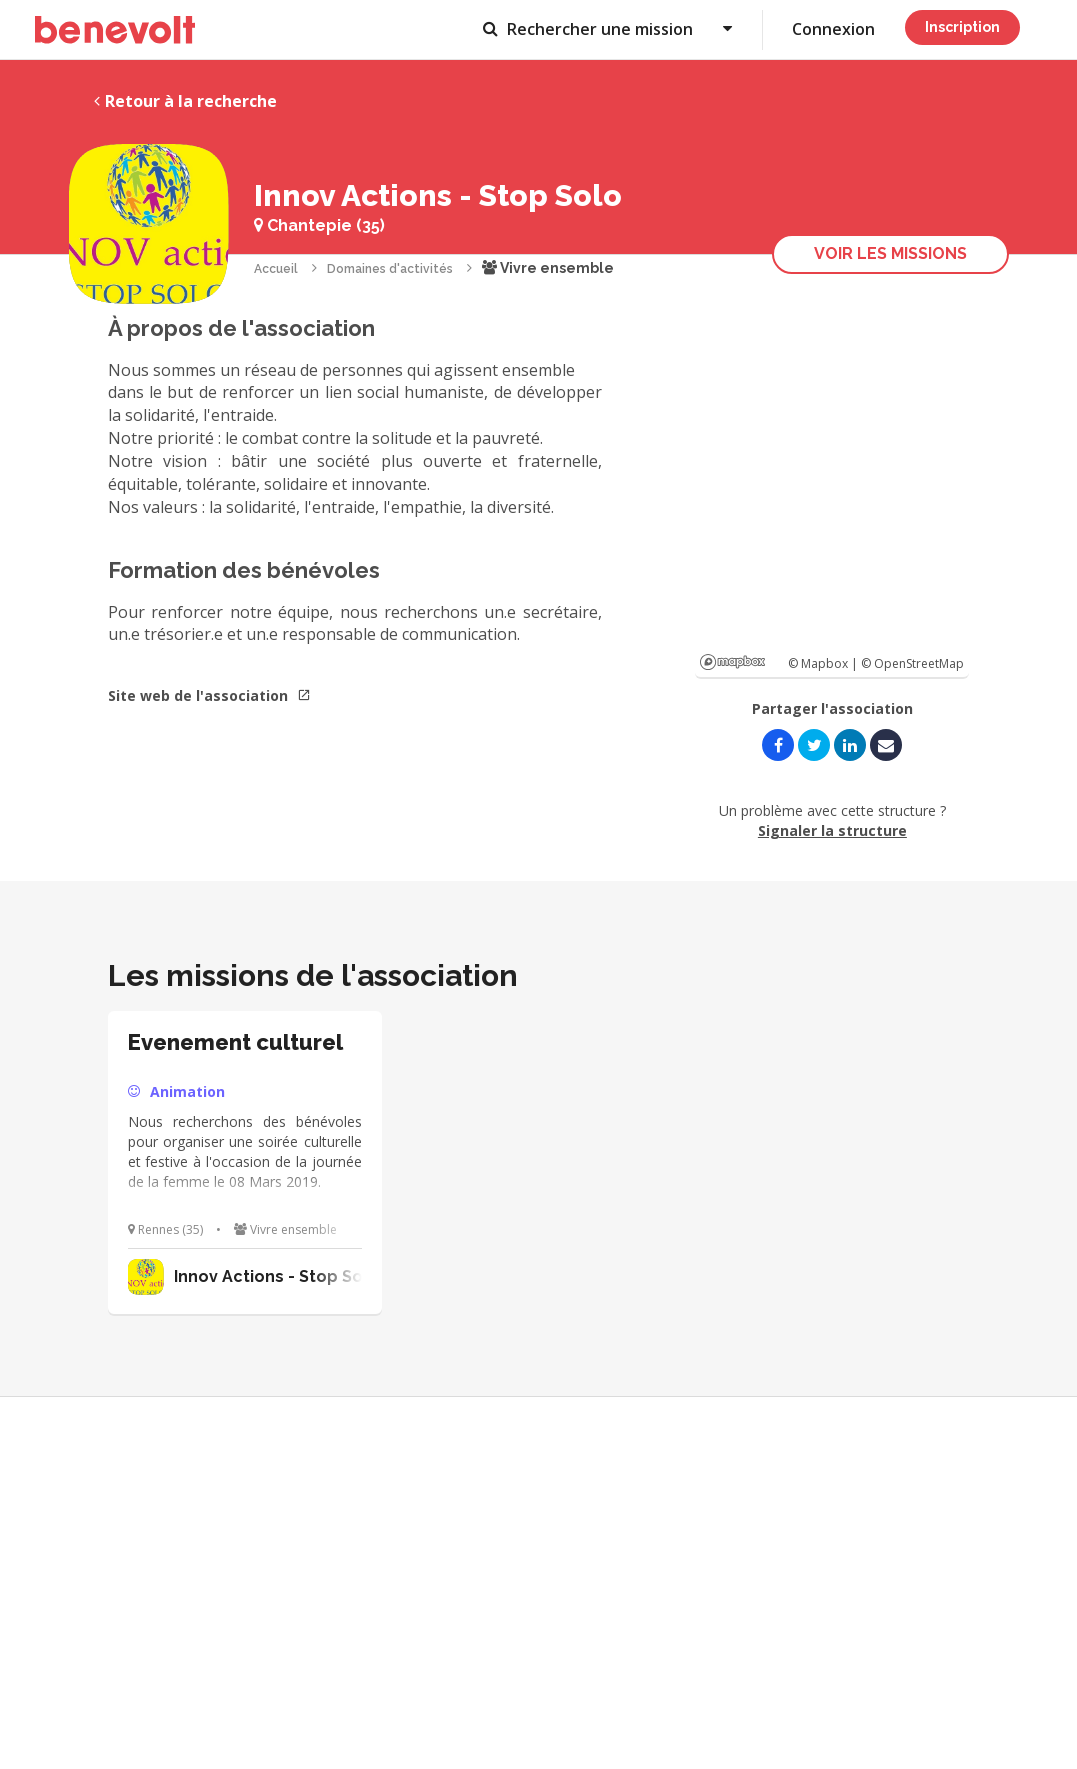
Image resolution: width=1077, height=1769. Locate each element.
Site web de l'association (209, 695)
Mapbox (732, 662)
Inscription (962, 27)
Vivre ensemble (548, 268)
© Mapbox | (824, 663)
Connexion (833, 29)
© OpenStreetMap (912, 663)
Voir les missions (890, 253)
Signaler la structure (832, 830)
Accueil (276, 269)
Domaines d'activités (390, 269)
